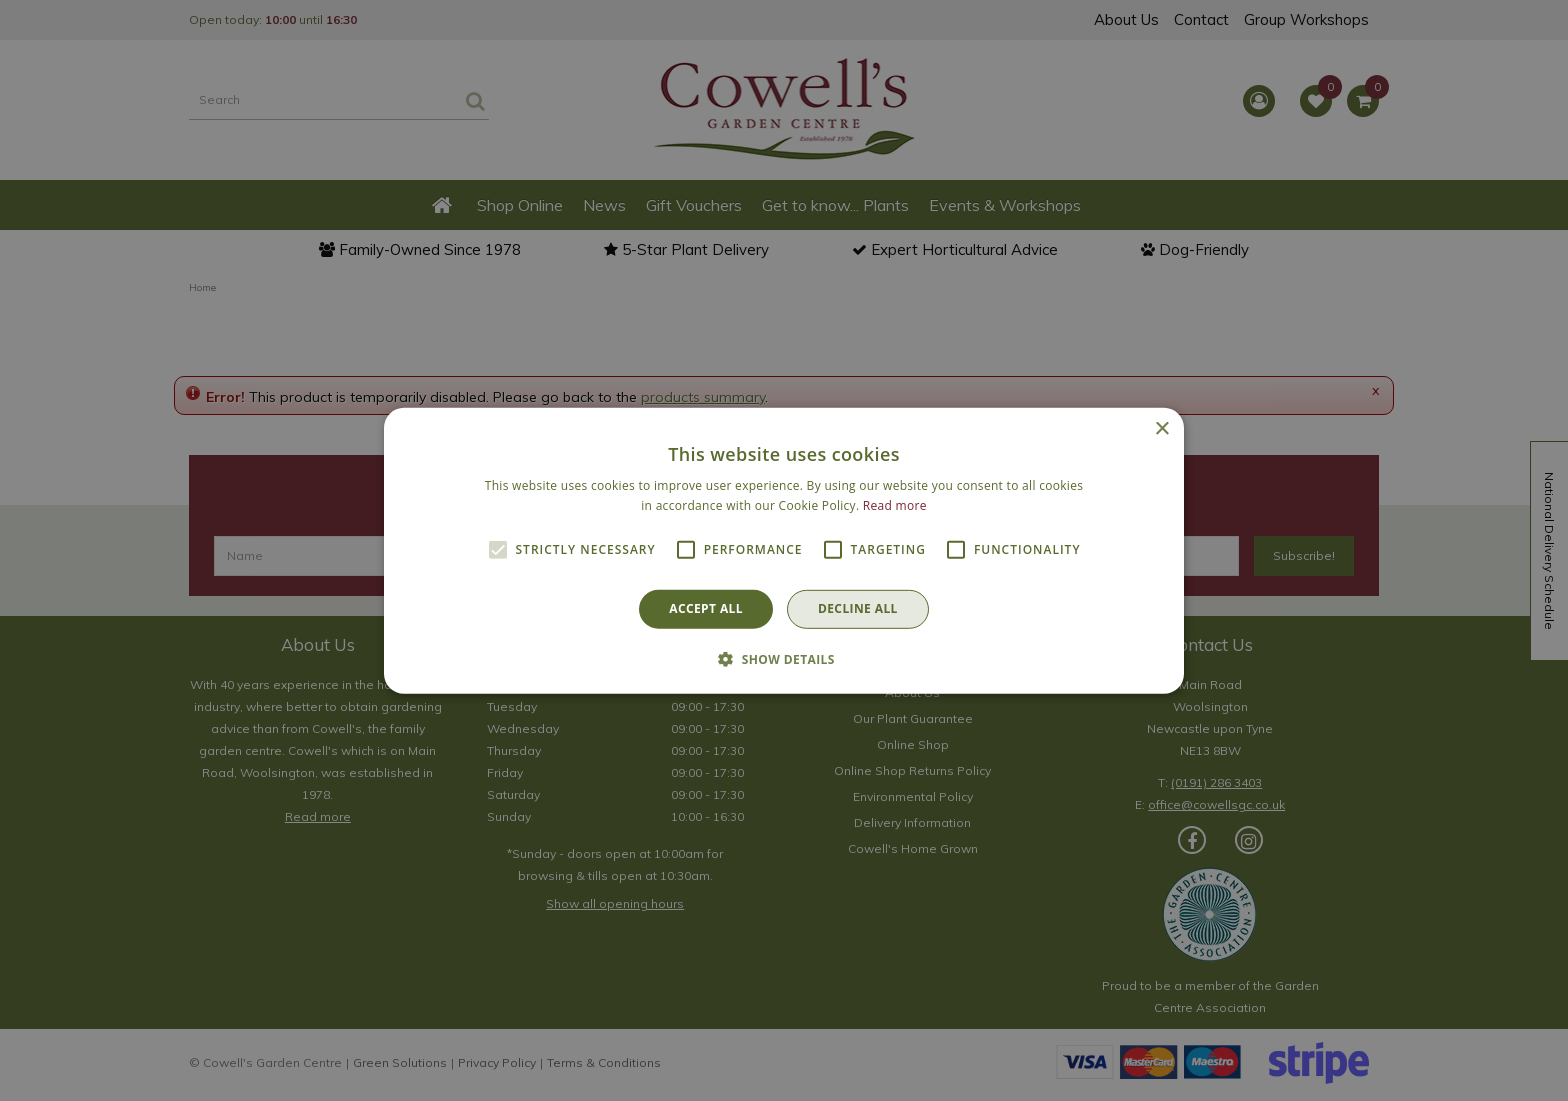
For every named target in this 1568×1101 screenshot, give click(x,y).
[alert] (784, 550)
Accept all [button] (706, 608)
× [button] (1161, 428)
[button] (784, 659)
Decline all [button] (858, 608)
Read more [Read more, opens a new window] (895, 505)
